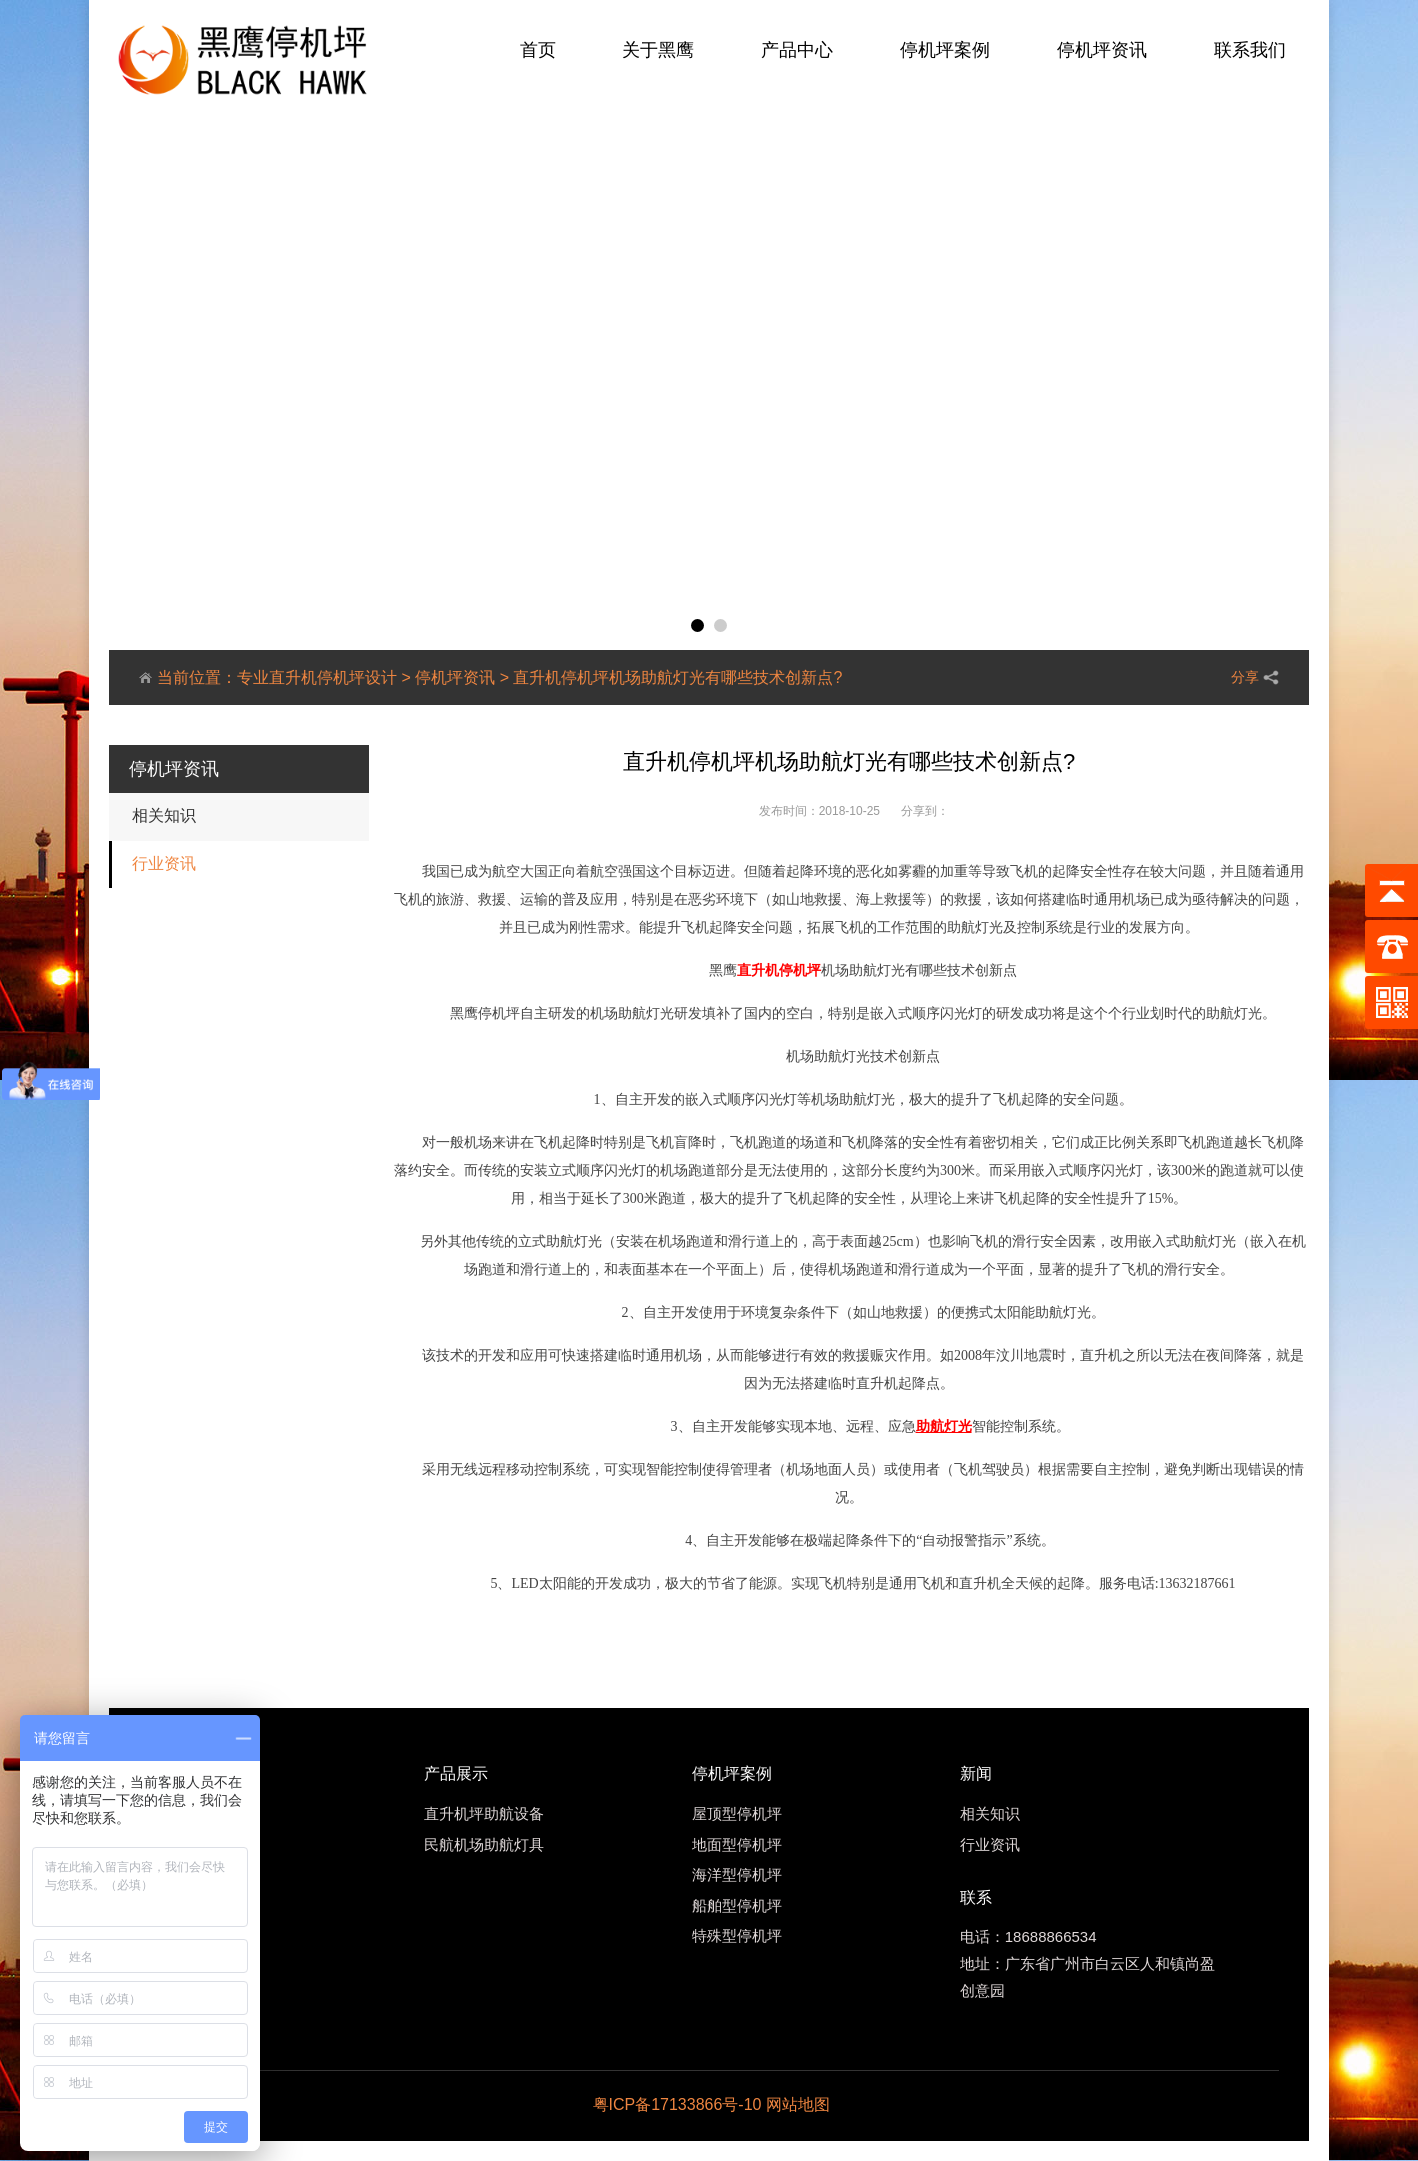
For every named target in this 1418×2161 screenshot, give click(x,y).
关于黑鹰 (658, 50)
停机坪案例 (945, 50)
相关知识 (164, 815)
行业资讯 (164, 863)
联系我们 (1250, 50)
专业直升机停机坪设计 (317, 677)
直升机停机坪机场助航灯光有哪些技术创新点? (677, 677)
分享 (1245, 677)
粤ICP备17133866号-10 (677, 2104)
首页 (538, 50)
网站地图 (798, 2104)
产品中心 (797, 50)
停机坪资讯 (1102, 50)
